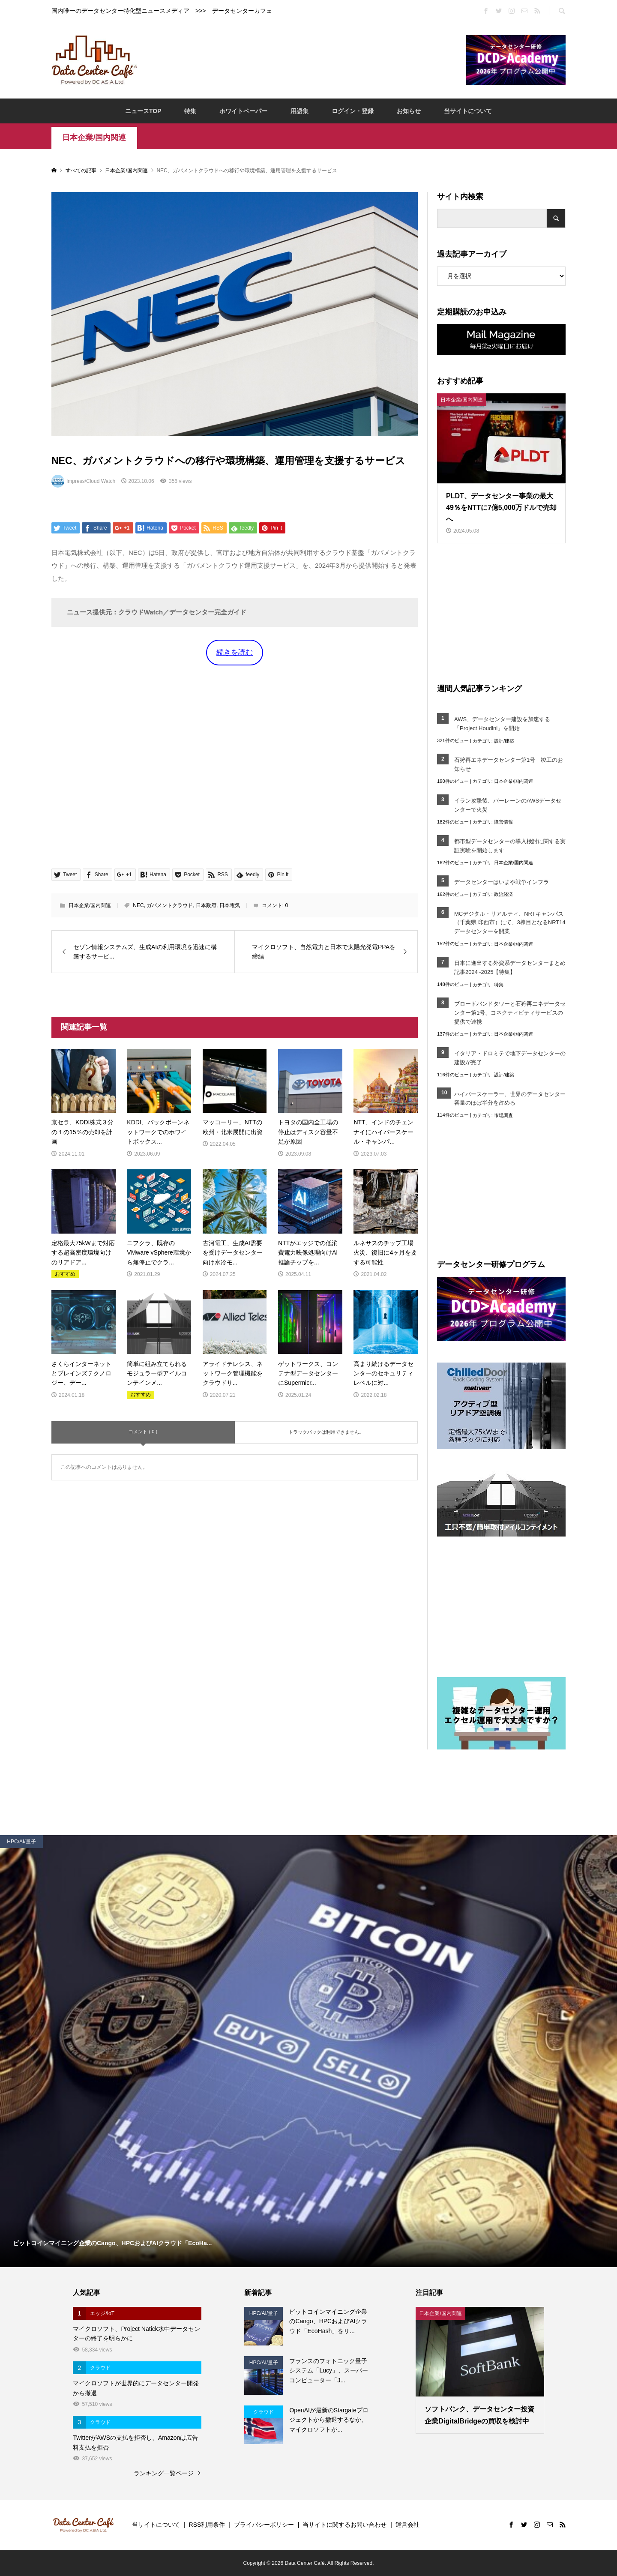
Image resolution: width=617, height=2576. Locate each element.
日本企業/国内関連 (94, 137)
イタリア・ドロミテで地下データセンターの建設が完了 (510, 1058)
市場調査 (503, 1115)
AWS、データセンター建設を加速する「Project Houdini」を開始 (502, 723)
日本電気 (229, 905)
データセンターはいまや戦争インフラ (501, 882)
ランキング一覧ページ (164, 2473)
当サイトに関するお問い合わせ (344, 2524)
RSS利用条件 (207, 2524)
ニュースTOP (143, 111)
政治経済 (503, 894)
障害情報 (503, 821)
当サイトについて (468, 111)
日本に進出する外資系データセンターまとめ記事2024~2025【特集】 (510, 967)
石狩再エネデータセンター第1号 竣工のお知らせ (508, 764)
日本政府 (206, 905)
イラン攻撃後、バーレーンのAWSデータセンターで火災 (507, 805)
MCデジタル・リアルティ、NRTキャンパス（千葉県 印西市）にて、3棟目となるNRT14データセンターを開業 (510, 923)
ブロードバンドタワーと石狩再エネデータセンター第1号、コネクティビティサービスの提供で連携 (510, 1012)
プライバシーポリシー (264, 2524)
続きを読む (234, 652)
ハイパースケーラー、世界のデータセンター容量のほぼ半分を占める (510, 1098)
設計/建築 (504, 740)
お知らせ (409, 111)
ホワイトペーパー (243, 111)
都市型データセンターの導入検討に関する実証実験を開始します (510, 846)
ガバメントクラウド (170, 905)
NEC (138, 905)
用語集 (299, 111)
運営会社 (407, 2524)
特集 (190, 111)
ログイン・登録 (353, 111)
